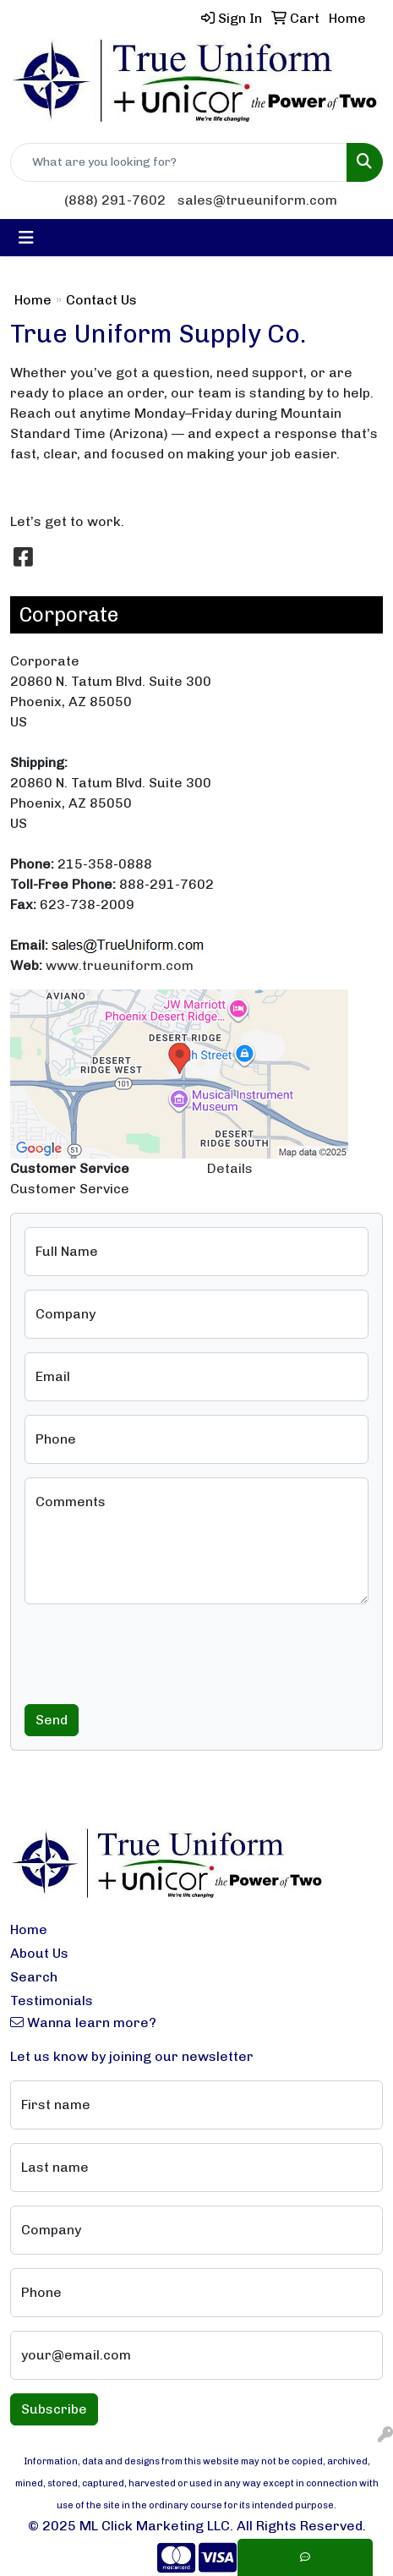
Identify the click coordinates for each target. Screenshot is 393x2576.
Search (33, 1977)
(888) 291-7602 (115, 200)
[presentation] (153, 1651)
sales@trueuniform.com (257, 200)
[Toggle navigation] (26, 237)
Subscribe (54, 2409)
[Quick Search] (178, 162)
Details (230, 1168)
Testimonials (51, 2000)
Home (33, 300)
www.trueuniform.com (120, 965)
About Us (39, 1953)
